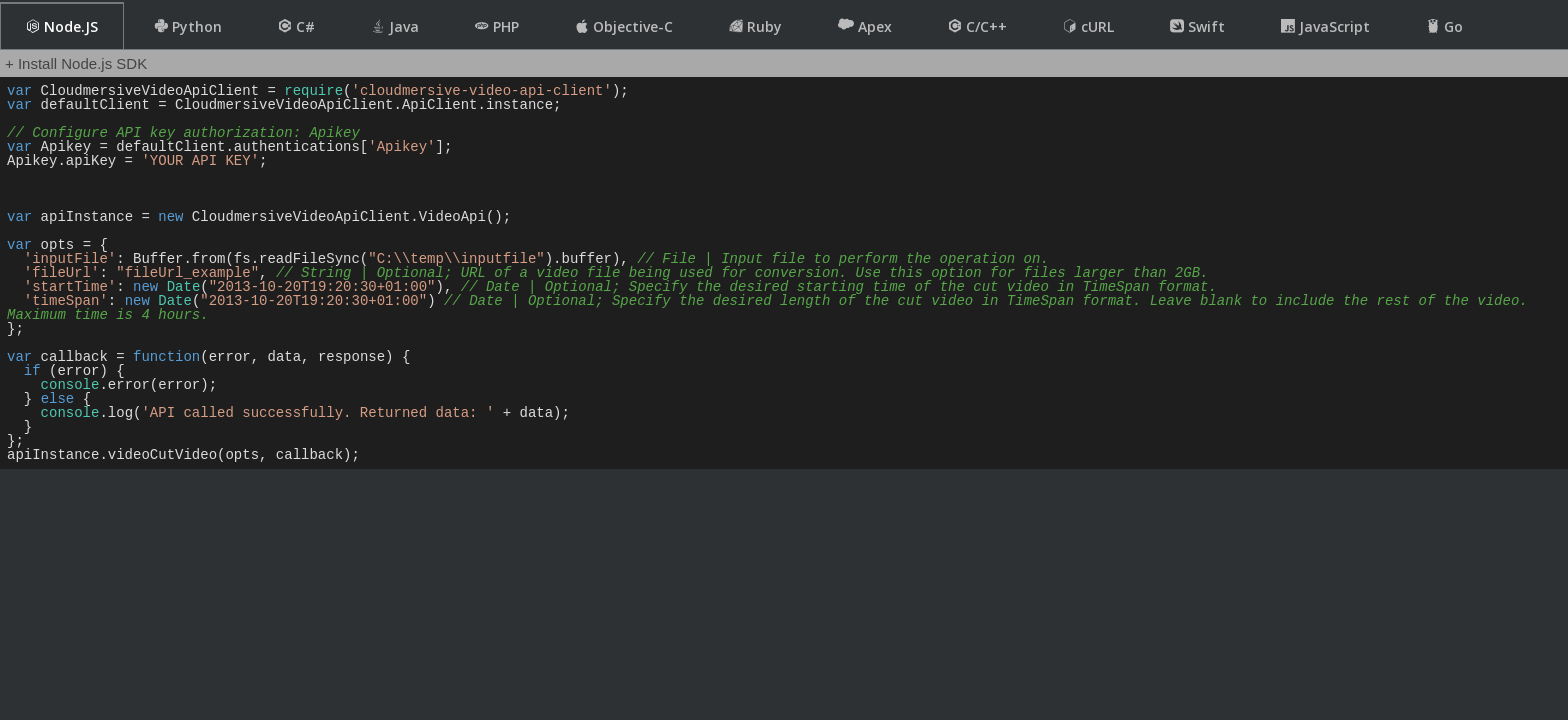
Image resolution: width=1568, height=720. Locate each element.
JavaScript (1325, 26)
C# (296, 26)
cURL (1088, 26)
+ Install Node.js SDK (76, 63)
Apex (865, 26)
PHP (497, 26)
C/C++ (977, 26)
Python (188, 26)
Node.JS (62, 26)
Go (1444, 26)
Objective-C (624, 26)
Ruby (755, 26)
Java (395, 26)
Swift (1197, 26)
